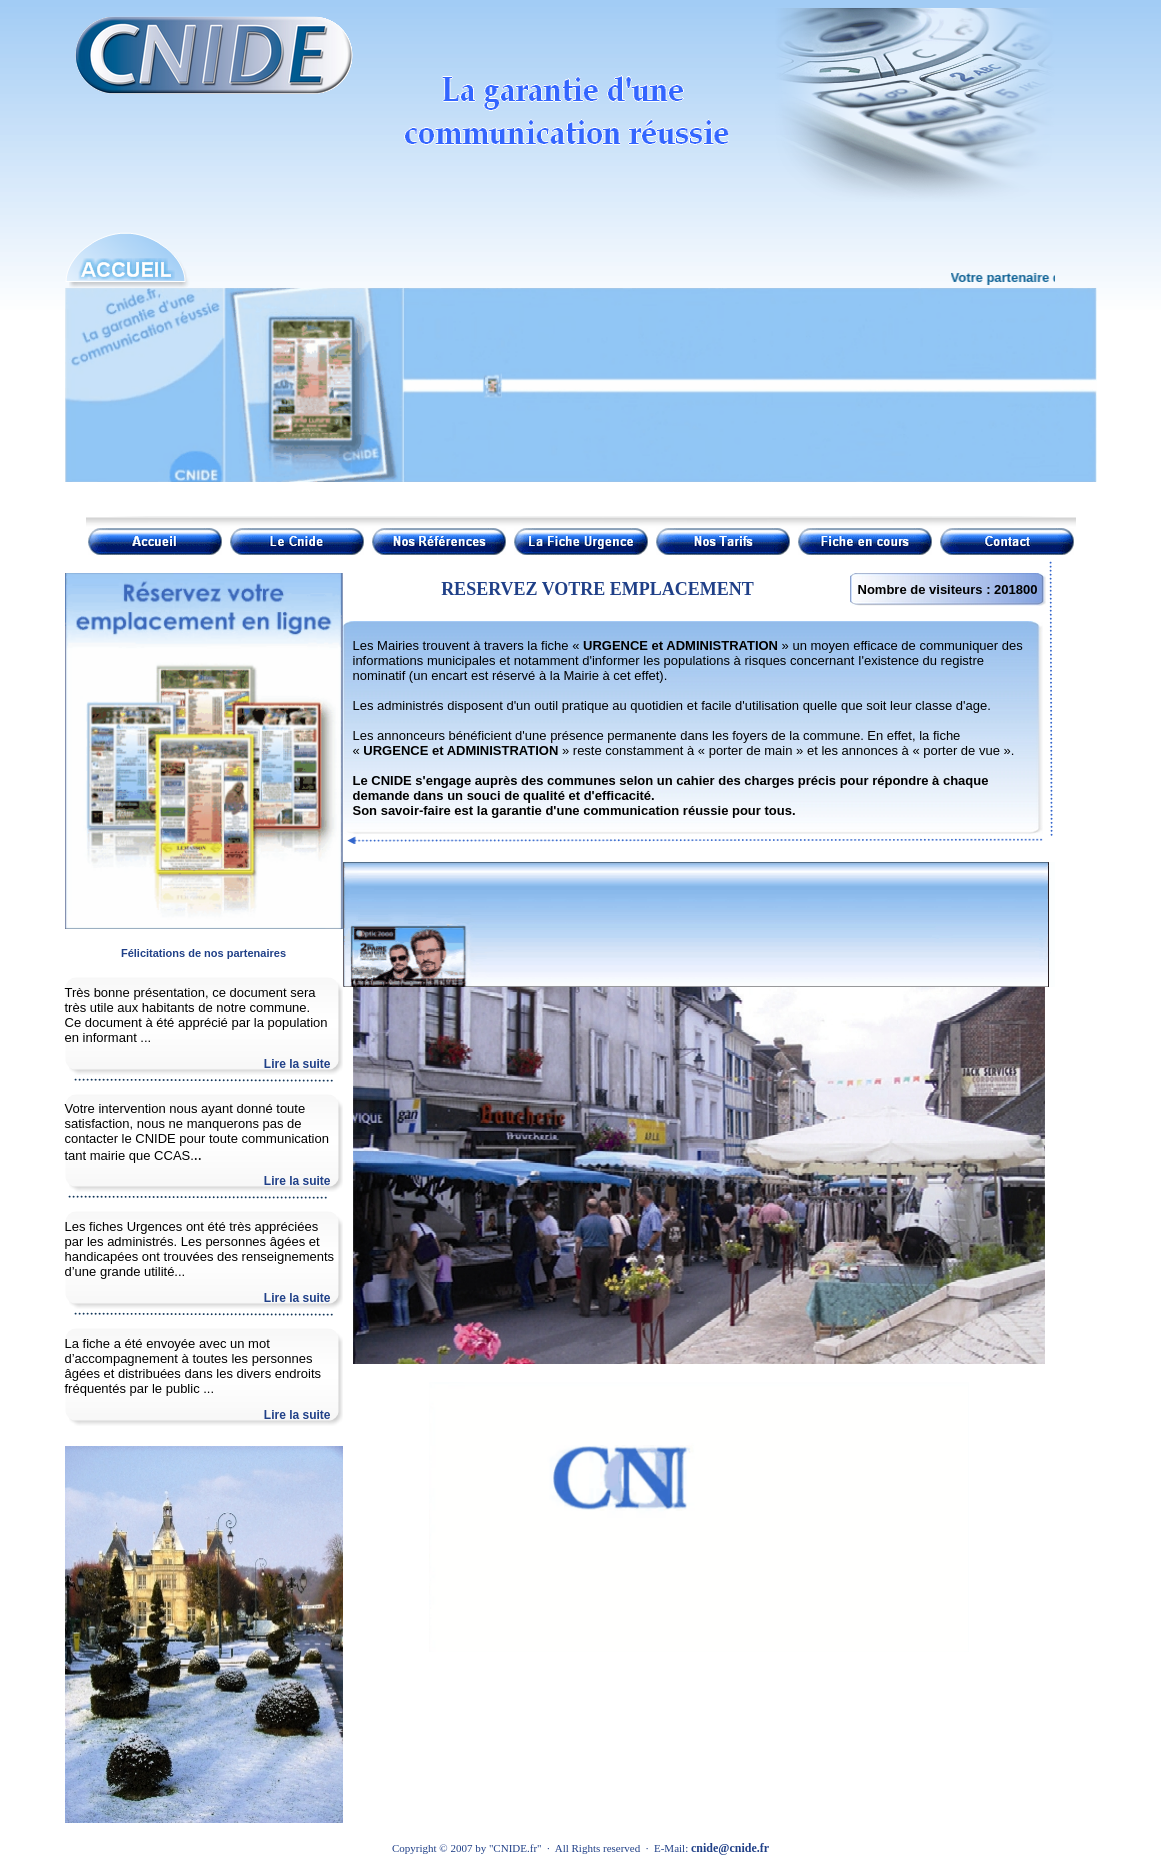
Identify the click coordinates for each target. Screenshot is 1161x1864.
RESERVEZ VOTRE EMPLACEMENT (597, 589)
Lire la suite (297, 1064)
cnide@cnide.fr (730, 1848)
